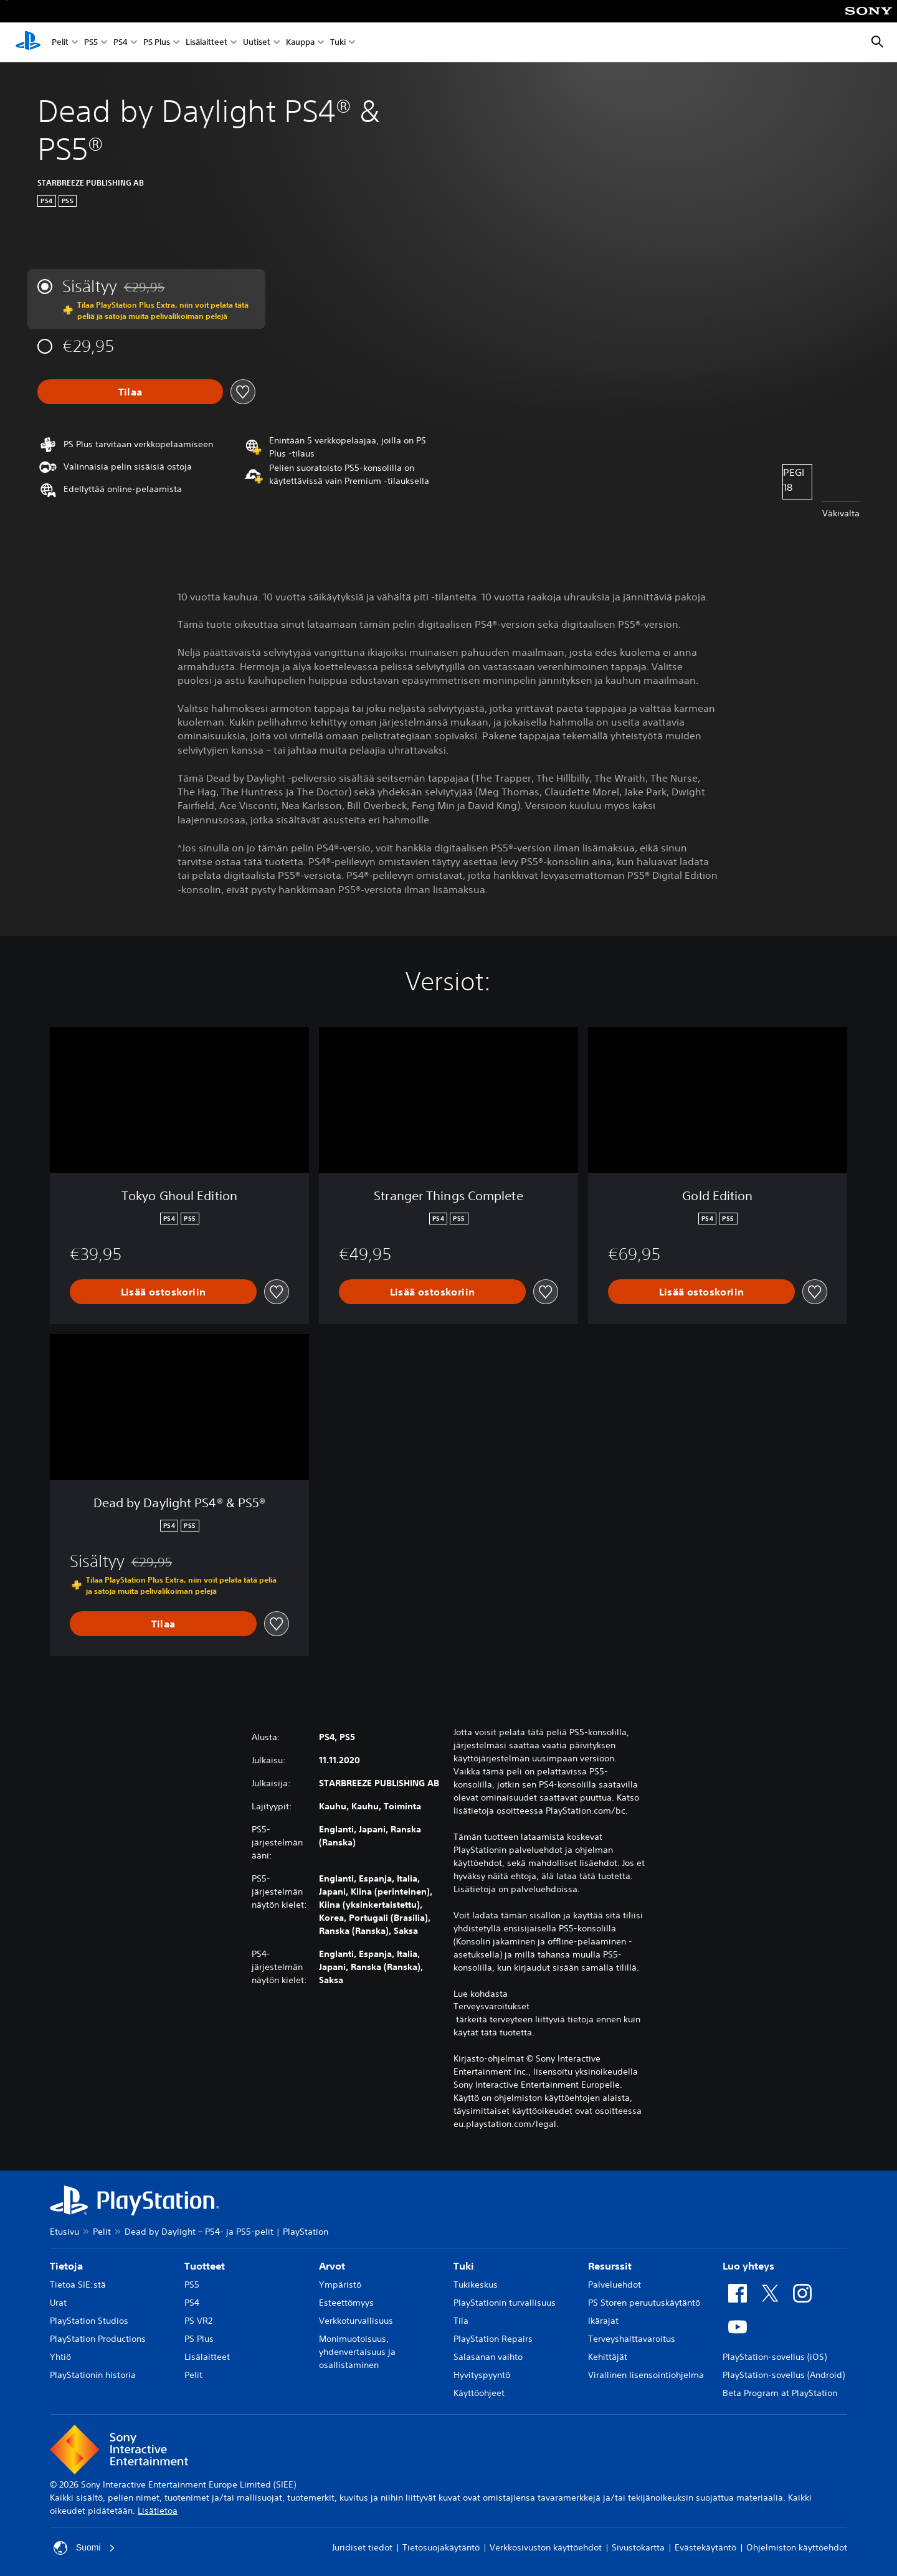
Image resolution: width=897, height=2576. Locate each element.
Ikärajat (603, 2320)
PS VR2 (198, 2320)
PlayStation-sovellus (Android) (784, 2374)
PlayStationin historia (93, 2374)
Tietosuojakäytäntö (441, 2547)
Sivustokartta (638, 2547)
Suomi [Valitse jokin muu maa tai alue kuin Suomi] (85, 2548)
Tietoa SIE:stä (78, 2284)
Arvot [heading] (332, 2266)
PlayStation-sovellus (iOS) (775, 2356)
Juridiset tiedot (362, 2547)
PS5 (91, 42)
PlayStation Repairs (493, 2338)
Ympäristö (340, 2284)
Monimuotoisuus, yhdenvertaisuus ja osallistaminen (357, 2351)
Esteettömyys (346, 2302)
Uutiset (256, 42)
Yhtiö (60, 2356)
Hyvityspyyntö (481, 2374)
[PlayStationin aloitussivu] (28, 42)
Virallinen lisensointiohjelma (646, 2374)
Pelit (60, 42)
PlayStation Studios (89, 2320)
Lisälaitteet (206, 42)
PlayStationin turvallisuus (504, 2302)
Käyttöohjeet (479, 2392)
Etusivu (64, 2231)
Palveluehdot (614, 2284)
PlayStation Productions (98, 2338)
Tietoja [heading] (66, 2266)
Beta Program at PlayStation (780, 2392)
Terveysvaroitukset (491, 2006)
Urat (58, 2302)
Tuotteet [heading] (204, 2266)
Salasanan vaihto (488, 2356)
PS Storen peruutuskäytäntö (644, 2302)
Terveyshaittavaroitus (631, 2338)
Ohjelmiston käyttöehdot (796, 2547)
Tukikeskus (475, 2284)
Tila (460, 2320)
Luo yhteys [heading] (748, 2266)
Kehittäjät (607, 2356)
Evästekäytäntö (705, 2547)
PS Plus (156, 42)
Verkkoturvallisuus (356, 2320)
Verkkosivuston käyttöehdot (546, 2547)
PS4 (120, 42)
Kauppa (300, 42)
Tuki (338, 42)
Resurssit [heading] (610, 2266)
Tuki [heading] (463, 2266)
